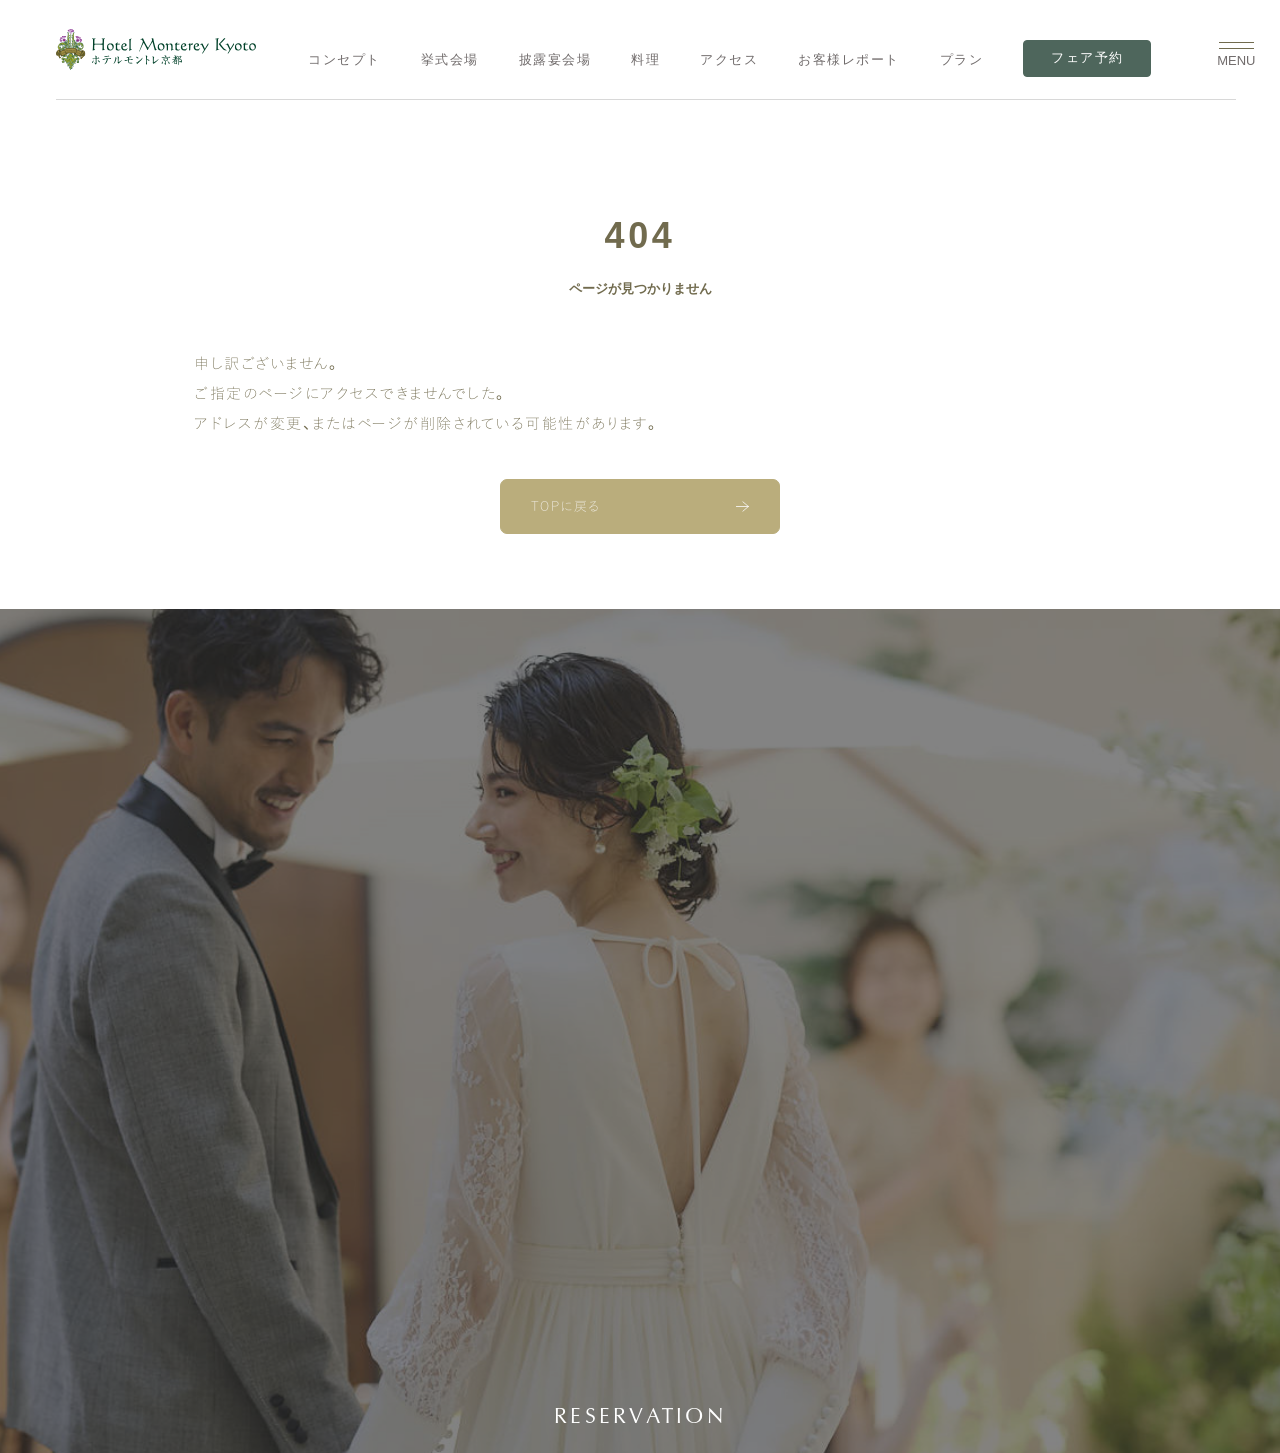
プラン (962, 59)
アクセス (729, 59)
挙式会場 (450, 59)
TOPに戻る (566, 506)
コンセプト (344, 59)
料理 (645, 59)
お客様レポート (849, 59)
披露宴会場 (555, 59)
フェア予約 (1087, 57)
